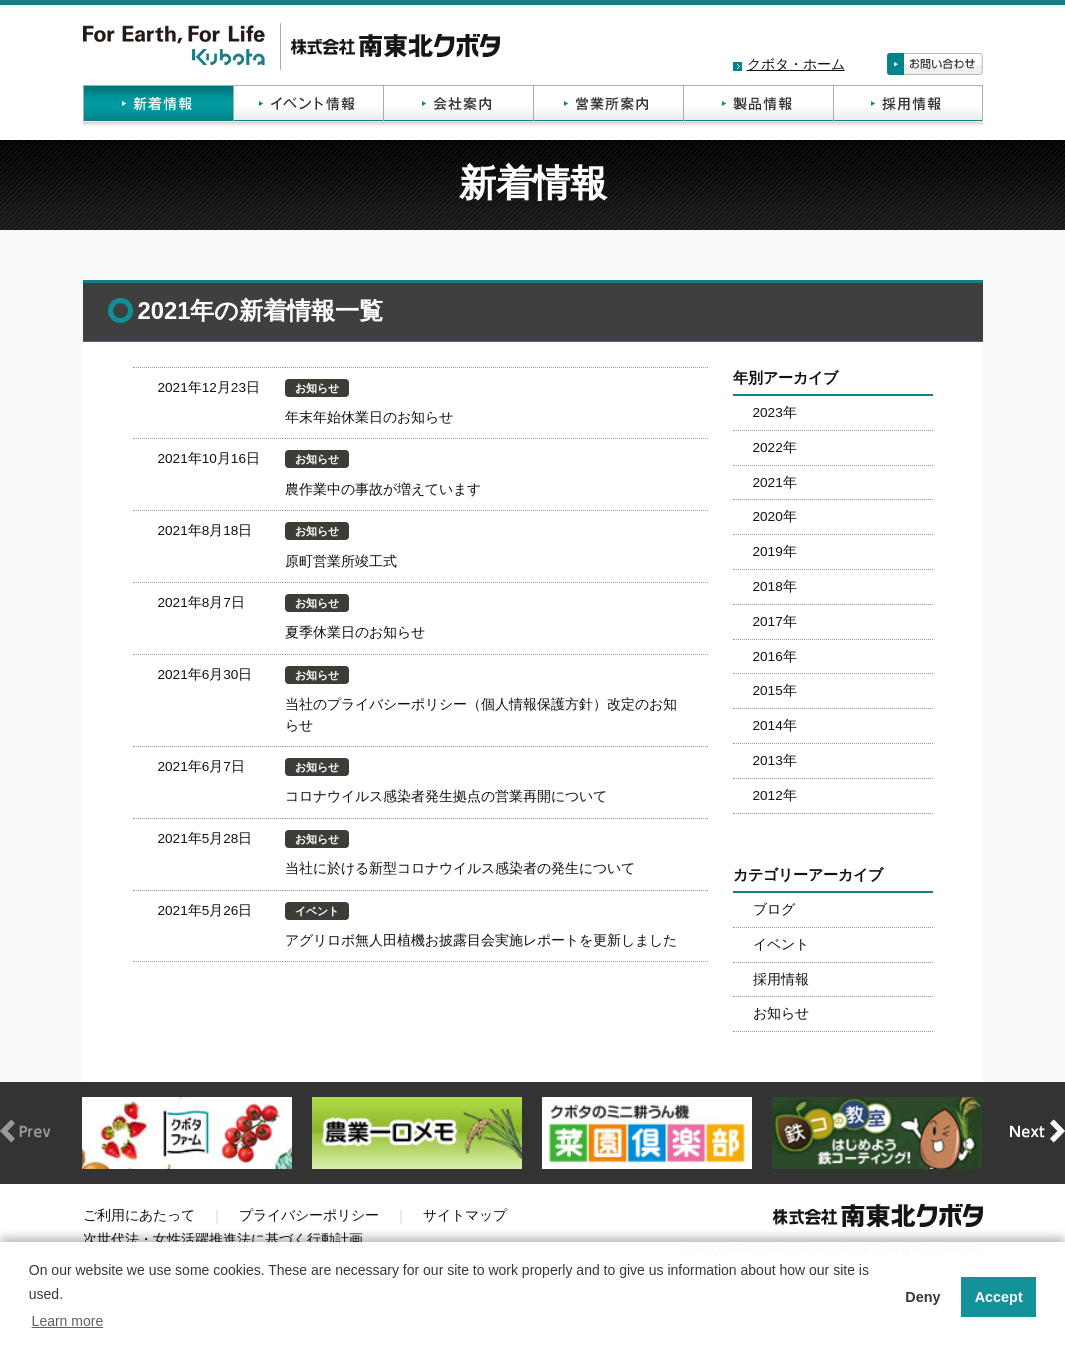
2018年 (775, 586)
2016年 (775, 656)
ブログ (774, 909)
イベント (781, 944)
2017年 (775, 621)
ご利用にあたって (139, 1215)
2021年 (775, 482)
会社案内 (458, 105)
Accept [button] (999, 1297)
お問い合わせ (935, 64)
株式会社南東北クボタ (291, 46)
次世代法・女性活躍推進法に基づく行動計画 (223, 1239)
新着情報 (158, 105)
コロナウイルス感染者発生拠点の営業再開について (446, 796)
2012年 (775, 795)
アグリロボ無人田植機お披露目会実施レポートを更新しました (481, 940)
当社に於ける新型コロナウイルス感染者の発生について (460, 868)
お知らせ (781, 1013)
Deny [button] (922, 1297)
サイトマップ (465, 1215)
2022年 (775, 447)
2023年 (775, 412)
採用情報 (908, 105)
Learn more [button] (68, 1321)
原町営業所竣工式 (341, 561)
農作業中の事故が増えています (383, 489)
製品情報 (758, 105)
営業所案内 (608, 105)
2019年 (775, 551)
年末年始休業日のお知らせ (369, 417)
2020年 (775, 516)
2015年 (775, 690)
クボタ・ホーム (796, 64)
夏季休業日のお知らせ (355, 632)
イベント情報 (308, 105)
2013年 (775, 760)
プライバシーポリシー (309, 1215)
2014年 (775, 725)
